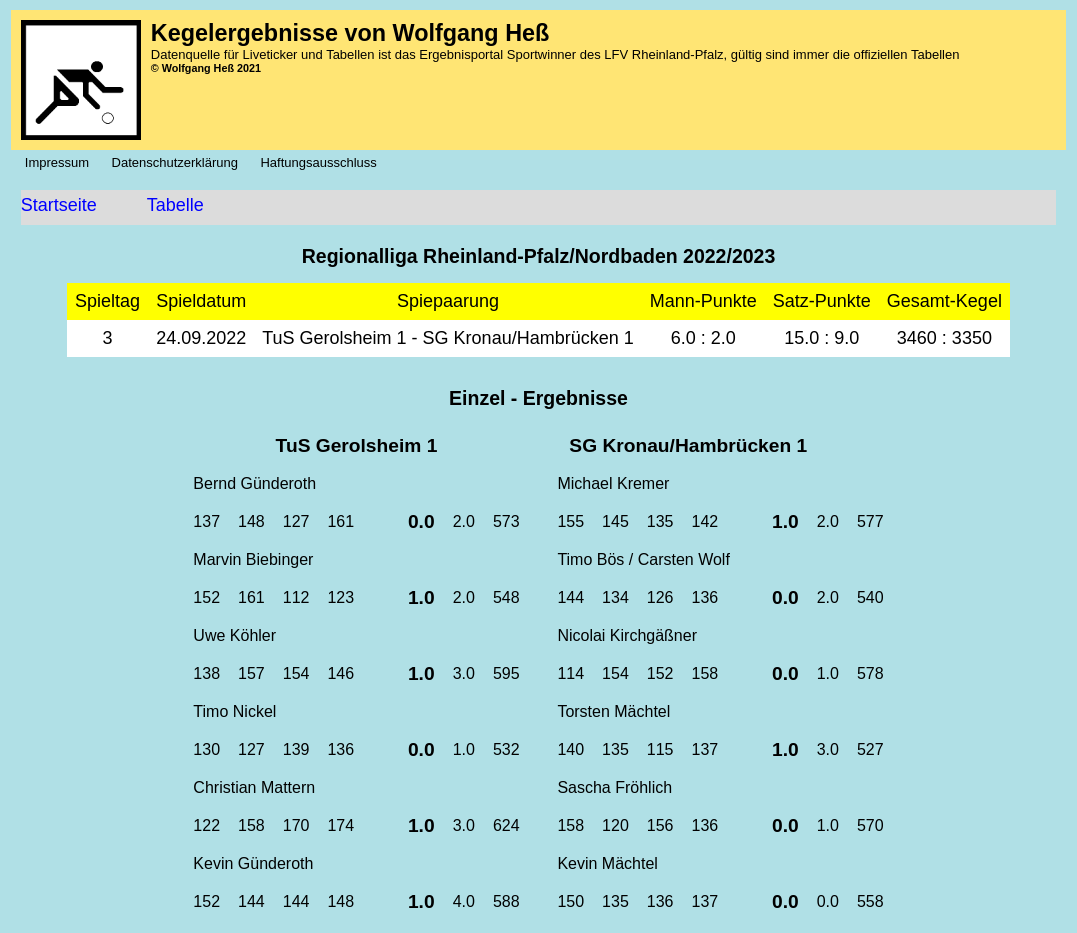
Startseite (59, 205)
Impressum (62, 162)
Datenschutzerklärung (180, 162)
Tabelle (175, 205)
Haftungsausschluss (323, 162)
